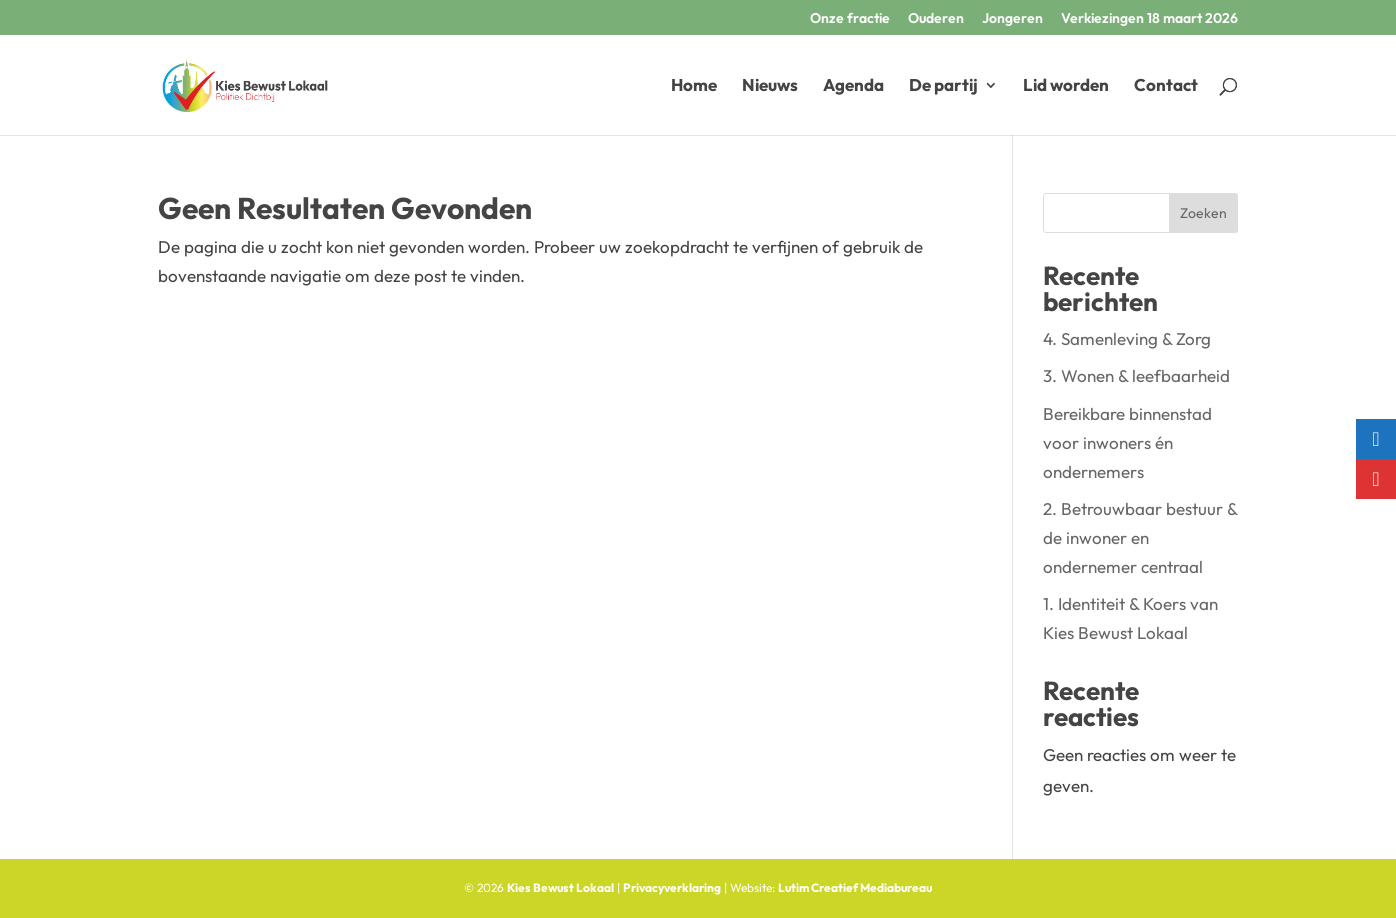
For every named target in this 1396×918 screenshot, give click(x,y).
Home (694, 86)
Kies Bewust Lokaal (560, 887)
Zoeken (1203, 213)
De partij (943, 86)
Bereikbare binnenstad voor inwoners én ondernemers (1127, 442)
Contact (1166, 86)
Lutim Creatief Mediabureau (855, 887)
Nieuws (770, 86)
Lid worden (1066, 86)
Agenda (853, 86)
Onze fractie (850, 19)
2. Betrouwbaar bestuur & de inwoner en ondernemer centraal (1140, 537)
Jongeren (1012, 19)
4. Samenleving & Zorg (1127, 338)
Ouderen (936, 19)
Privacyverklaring (672, 887)
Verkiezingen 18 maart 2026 (1149, 19)
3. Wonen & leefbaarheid (1136, 375)
